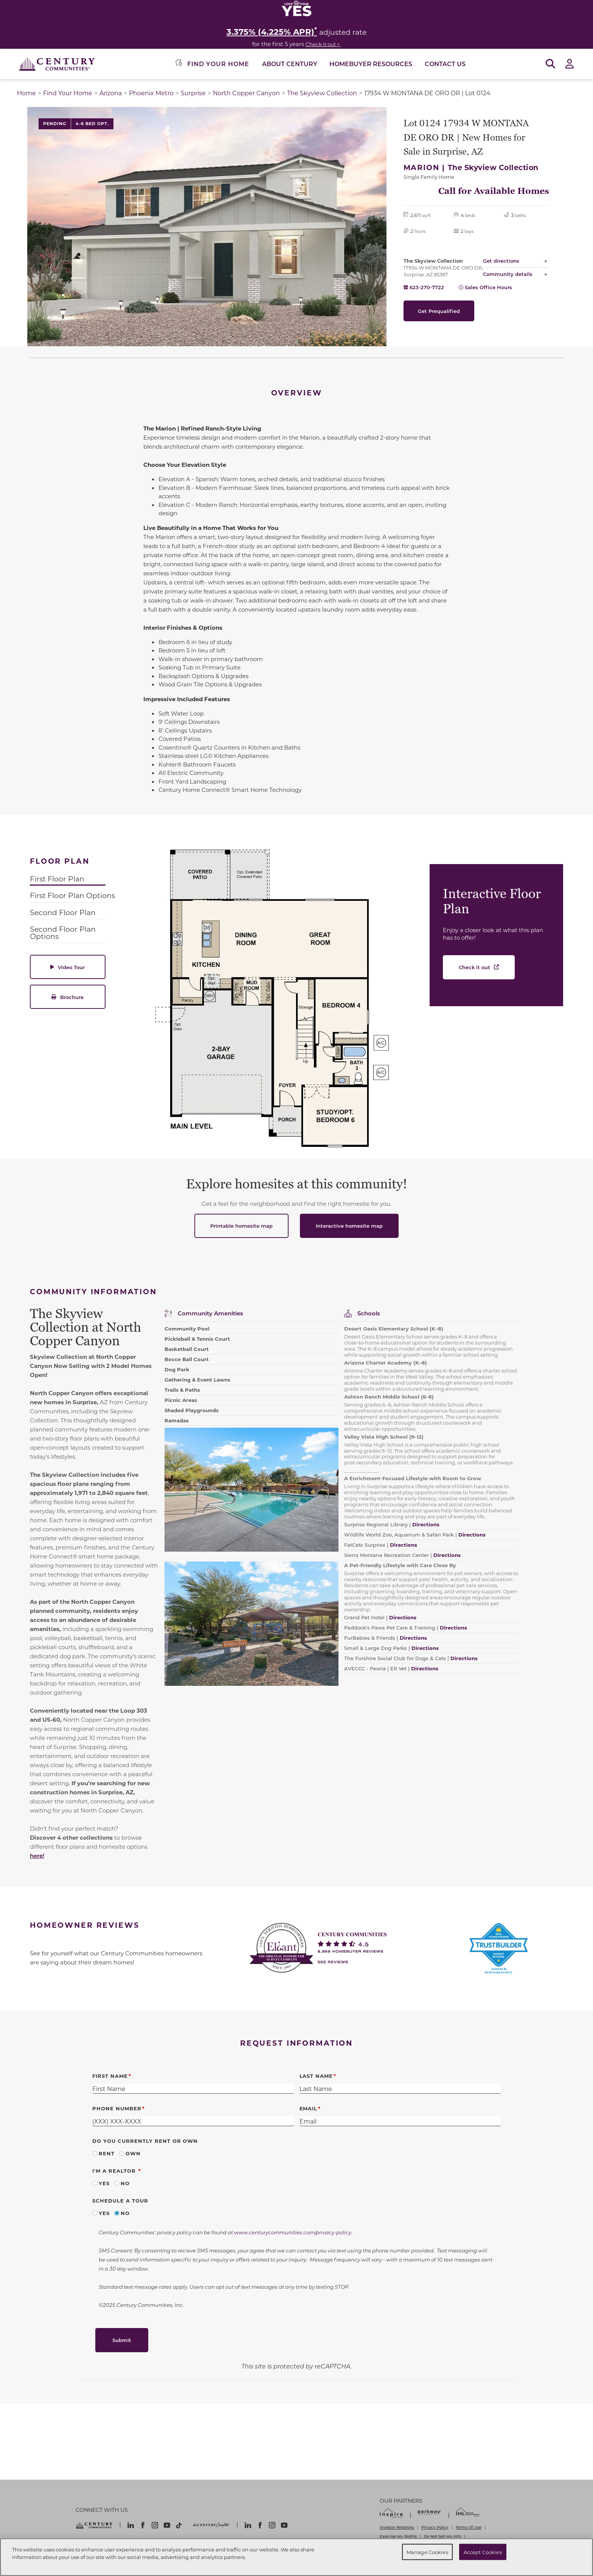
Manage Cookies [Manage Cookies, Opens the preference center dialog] (427, 2551)
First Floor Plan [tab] (57, 878)
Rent (107, 2153)
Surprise (193, 93)
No (125, 2183)
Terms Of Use (468, 2527)
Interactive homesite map (349, 1225)
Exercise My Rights (398, 2536)
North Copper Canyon (246, 93)
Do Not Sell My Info (442, 2536)
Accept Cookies (483, 2551)
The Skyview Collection (322, 93)
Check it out (474, 967)
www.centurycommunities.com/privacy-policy (292, 2232)
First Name (110, 2076)
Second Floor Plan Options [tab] (63, 932)
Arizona (110, 93)
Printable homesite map (241, 1225)
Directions (464, 1658)
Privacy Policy (435, 2527)
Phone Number (116, 2108)
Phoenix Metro (151, 93)
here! (37, 1855)
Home (26, 93)
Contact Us (445, 64)
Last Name (316, 2076)
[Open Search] (550, 64)
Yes (104, 2183)
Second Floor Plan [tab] (63, 912)
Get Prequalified (439, 311)
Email (309, 2108)
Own (133, 2153)
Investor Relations (397, 2527)
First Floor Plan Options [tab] (72, 895)
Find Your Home (67, 93)
